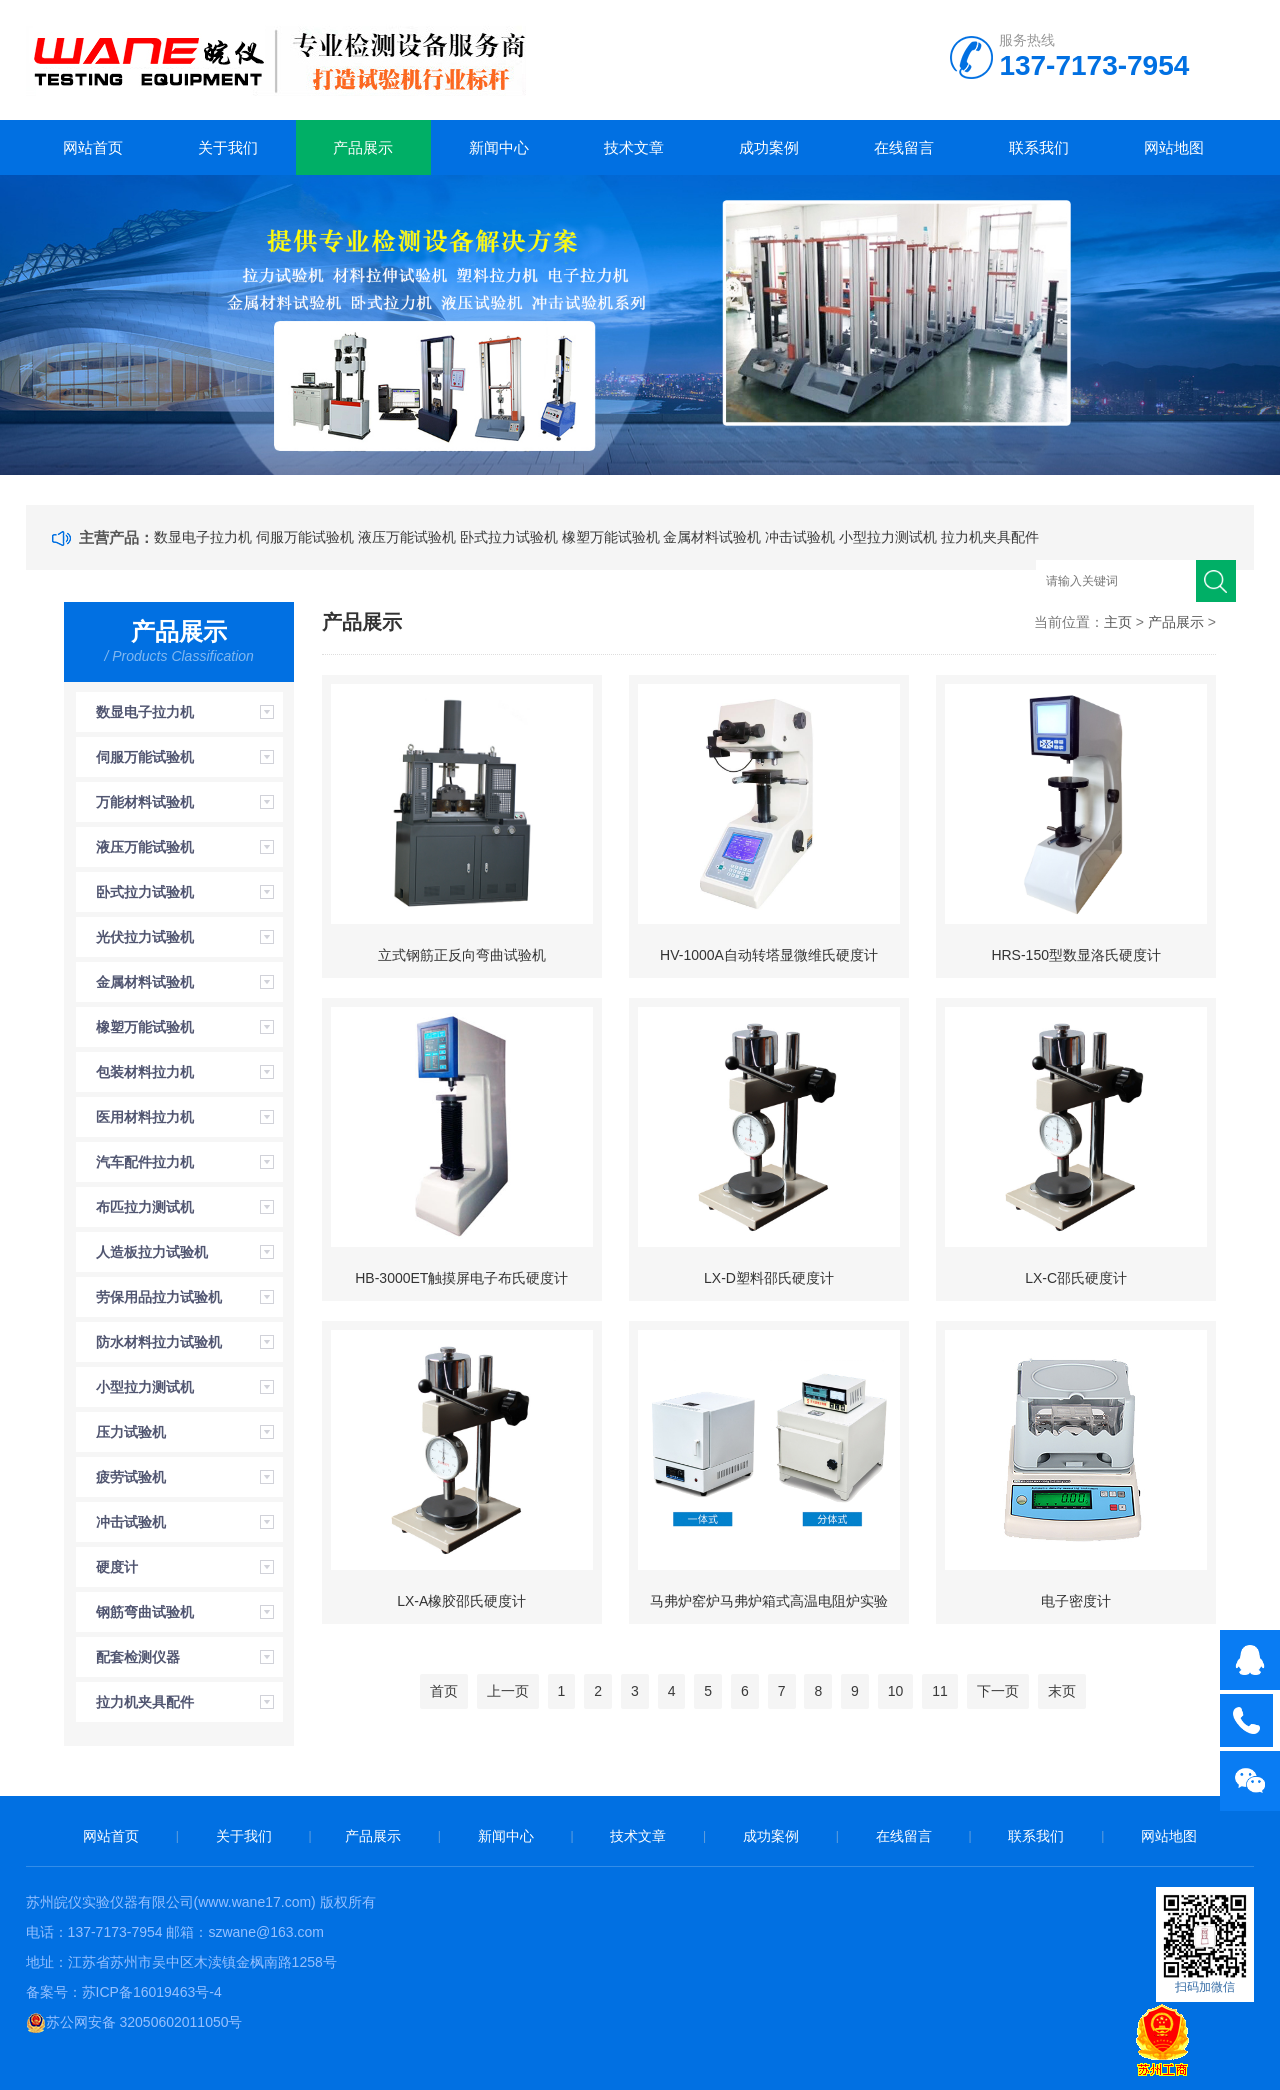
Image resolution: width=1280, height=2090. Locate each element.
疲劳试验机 (131, 1477)
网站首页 (93, 147)
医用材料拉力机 (145, 1117)
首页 (444, 1691)
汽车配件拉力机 (145, 1162)
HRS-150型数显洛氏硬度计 (1076, 955)
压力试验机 (131, 1432)
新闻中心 (499, 147)
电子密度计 (1076, 1601)
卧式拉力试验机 (509, 537)
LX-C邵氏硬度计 (1076, 1278)
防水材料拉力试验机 (159, 1342)
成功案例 (769, 147)
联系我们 (1039, 147)
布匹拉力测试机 (145, 1207)
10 (896, 1691)
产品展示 (363, 147)
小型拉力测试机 (888, 537)
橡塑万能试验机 (611, 537)
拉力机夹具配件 (990, 537)
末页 (1062, 1691)
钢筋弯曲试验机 (145, 1612)
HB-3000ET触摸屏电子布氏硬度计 (461, 1278)
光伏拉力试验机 (145, 937)
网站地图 (1174, 147)
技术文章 (634, 147)
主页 (1118, 622)
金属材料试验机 (712, 537)
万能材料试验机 (145, 802)
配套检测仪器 (138, 1657)
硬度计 (117, 1567)
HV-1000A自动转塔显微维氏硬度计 (769, 955)
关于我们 (228, 147)
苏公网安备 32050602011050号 (134, 2022)
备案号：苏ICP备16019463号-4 (124, 1992)
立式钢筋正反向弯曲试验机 (462, 955)
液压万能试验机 (407, 537)
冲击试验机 (800, 537)
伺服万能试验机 (305, 537)
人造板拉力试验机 (152, 1252)
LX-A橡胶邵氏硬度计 (461, 1601)
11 (940, 1691)
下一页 (998, 1691)
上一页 (508, 1691)
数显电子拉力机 (203, 537)
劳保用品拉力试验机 (159, 1297)
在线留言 (904, 147)
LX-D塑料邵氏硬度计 (769, 1278)
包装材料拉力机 (145, 1072)
